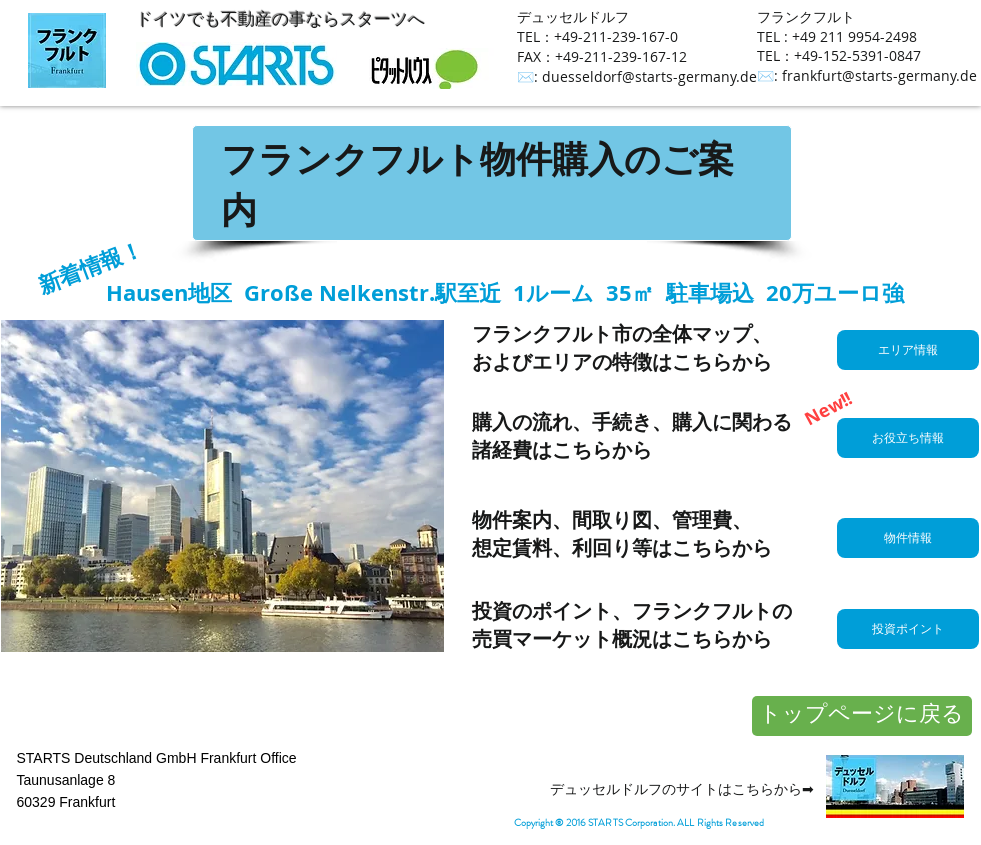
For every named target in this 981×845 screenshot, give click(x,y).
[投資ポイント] (908, 629)
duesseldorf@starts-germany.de (649, 76)
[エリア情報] (908, 350)
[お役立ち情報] (908, 438)
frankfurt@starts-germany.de (879, 75)
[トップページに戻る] (862, 716)
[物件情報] (908, 538)
